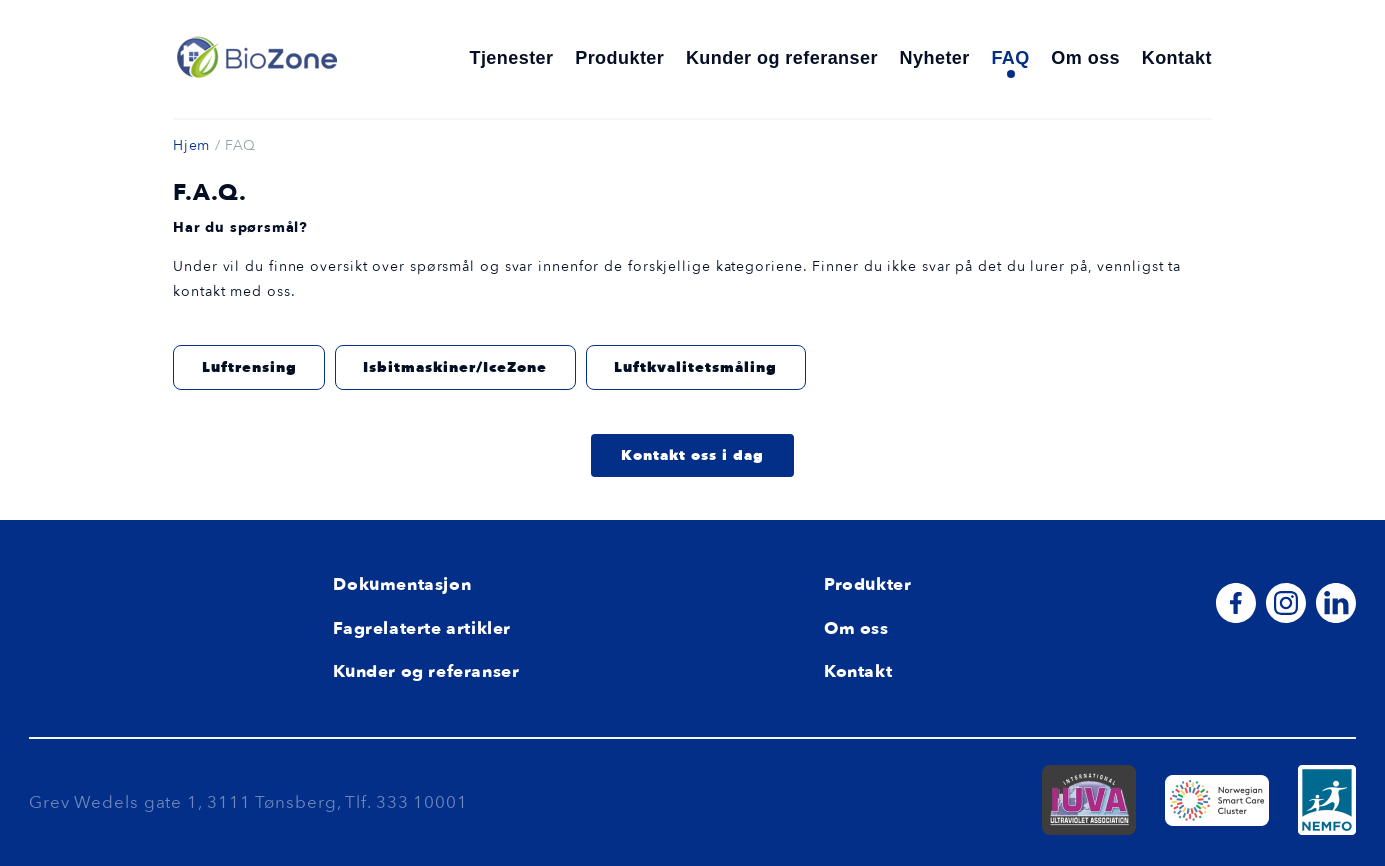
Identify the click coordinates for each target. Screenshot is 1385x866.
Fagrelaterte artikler (422, 628)
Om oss (1085, 58)
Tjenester (511, 58)
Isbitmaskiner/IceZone (455, 367)
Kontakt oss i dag (692, 455)
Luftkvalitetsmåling (695, 367)
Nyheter (935, 58)
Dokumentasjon (402, 584)
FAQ (1010, 58)
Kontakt (1177, 58)
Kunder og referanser (782, 58)
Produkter (619, 58)
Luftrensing (249, 367)
